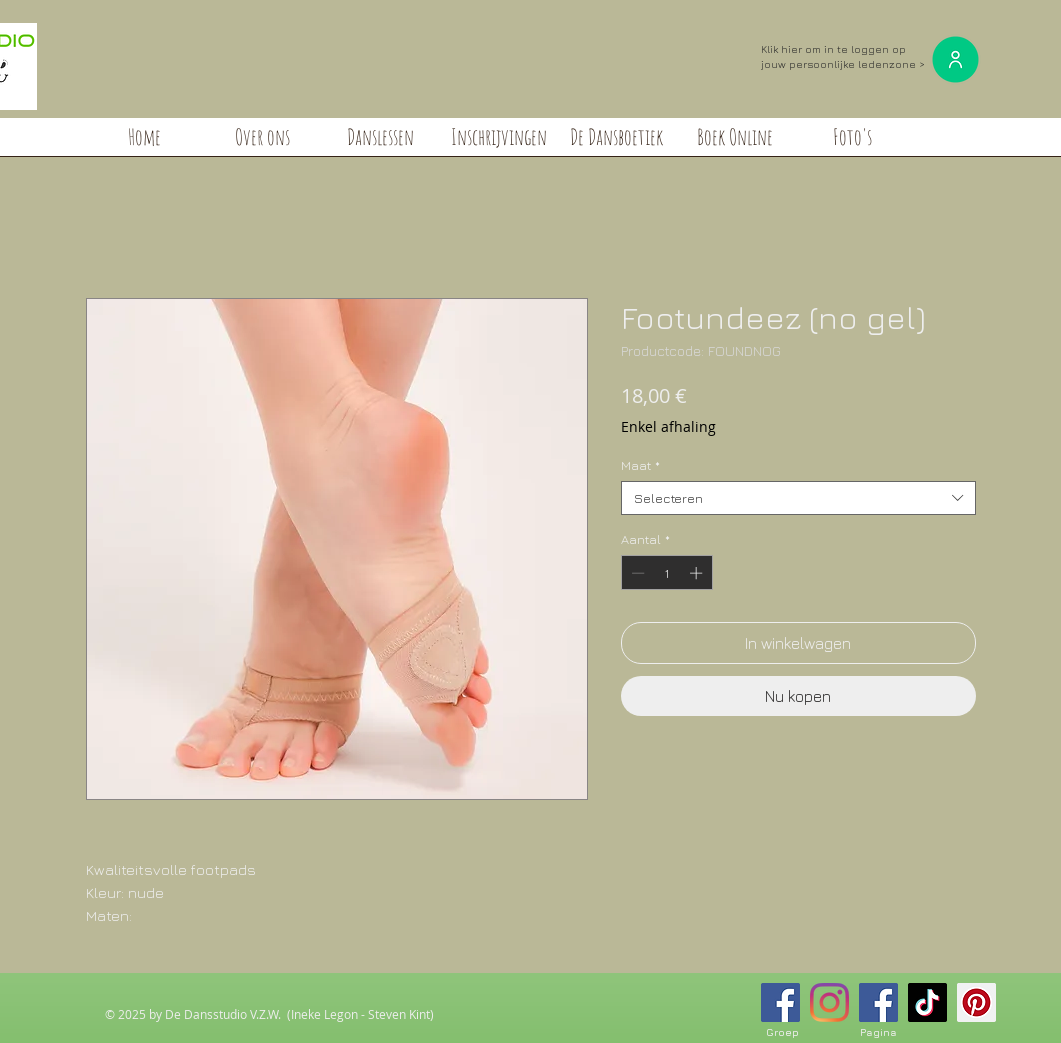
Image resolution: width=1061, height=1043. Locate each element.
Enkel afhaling (668, 426)
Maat (640, 465)
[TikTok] (927, 1002)
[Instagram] (829, 1002)
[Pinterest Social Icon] (976, 1002)
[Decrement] (636, 573)
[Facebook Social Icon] (780, 1002)
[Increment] (698, 573)
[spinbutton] (666, 573)
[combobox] (798, 498)
